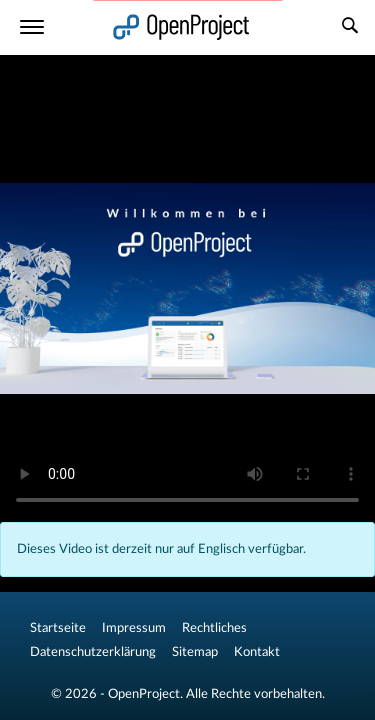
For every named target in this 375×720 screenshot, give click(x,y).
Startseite (58, 628)
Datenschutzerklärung (93, 652)
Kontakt (257, 652)
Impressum (134, 628)
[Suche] (350, 28)
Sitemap (195, 652)
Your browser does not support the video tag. (187, 288)
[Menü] (32, 27)
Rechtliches (214, 628)
